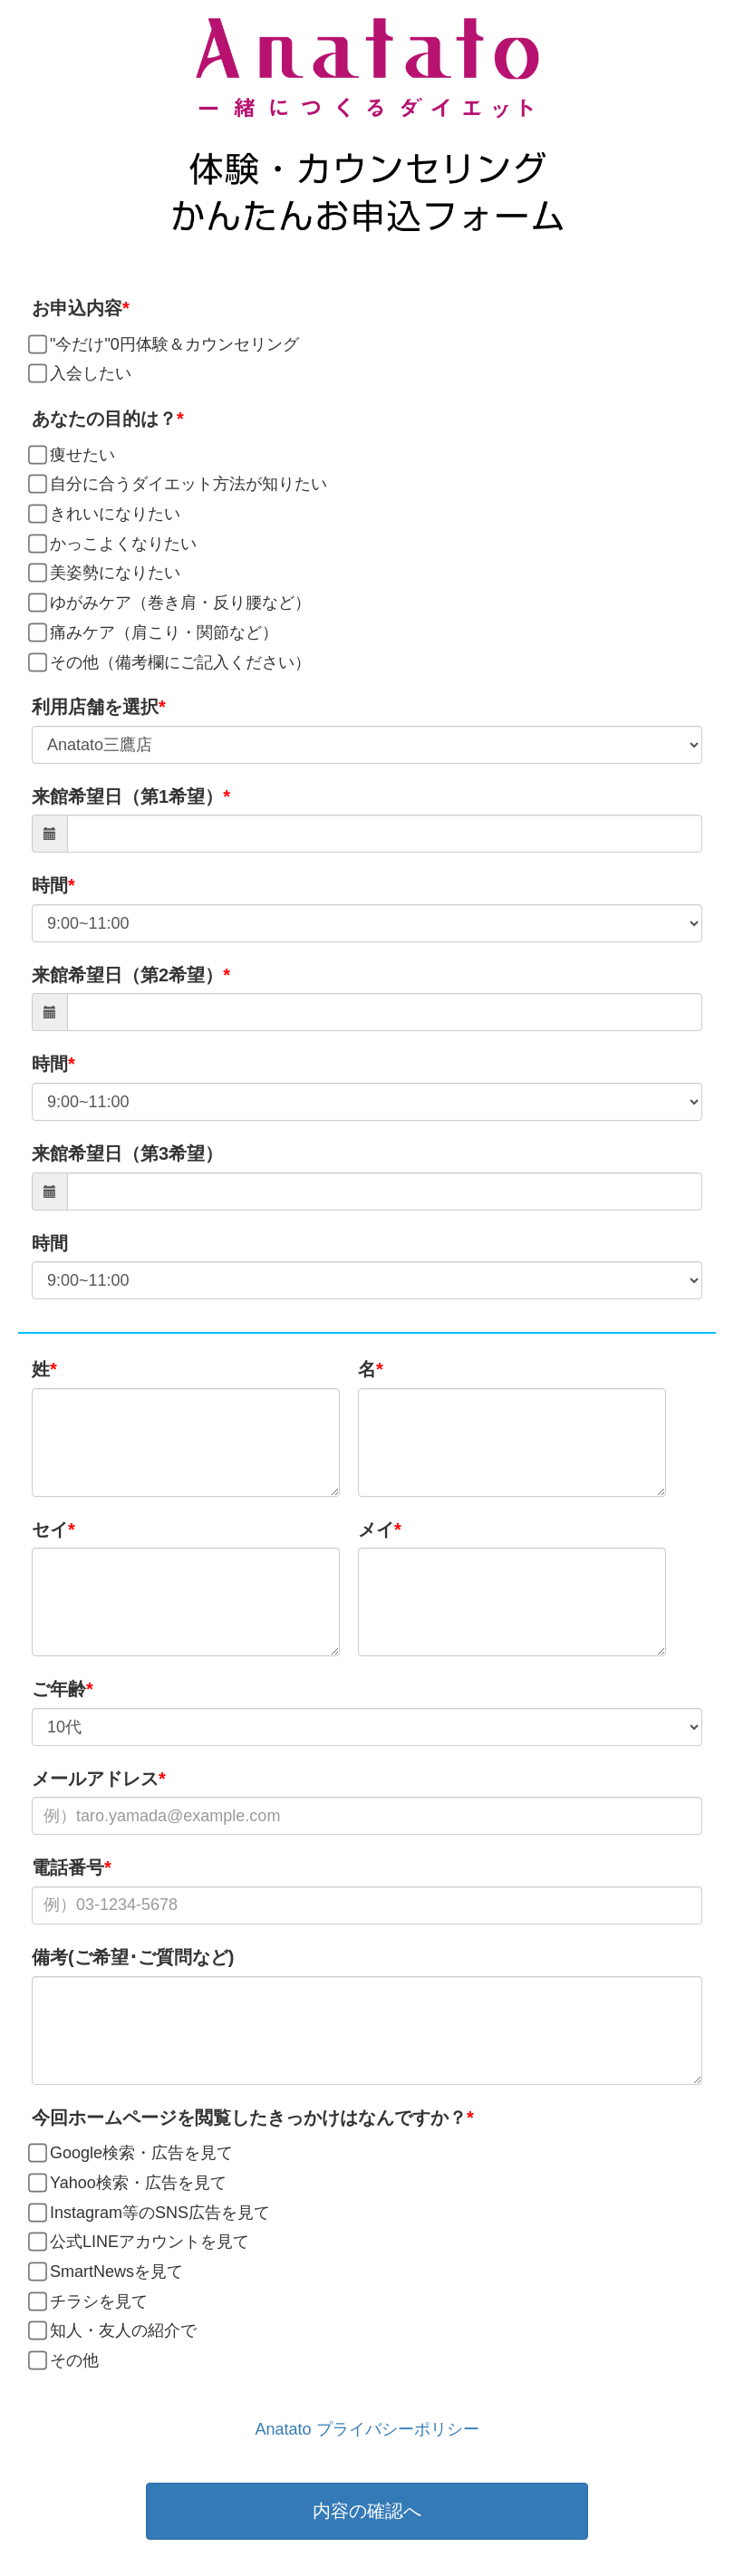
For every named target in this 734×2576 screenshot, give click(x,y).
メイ (376, 1529)
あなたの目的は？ (104, 419)
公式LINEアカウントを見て (140, 2242)
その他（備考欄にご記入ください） (171, 663)
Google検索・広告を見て (132, 2154)
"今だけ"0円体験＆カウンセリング (165, 345)
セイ (50, 1529)
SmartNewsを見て (107, 2272)
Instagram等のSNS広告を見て (151, 2213)
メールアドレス (95, 1779)
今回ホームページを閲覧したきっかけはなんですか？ (249, 2117)
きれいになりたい (106, 514)
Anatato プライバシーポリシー (366, 2429)
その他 (65, 2361)
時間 (50, 885)
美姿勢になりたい (106, 573)
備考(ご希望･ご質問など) (133, 1957)
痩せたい (73, 456)
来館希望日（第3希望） (127, 1153)
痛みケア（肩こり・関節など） (155, 633)
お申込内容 (77, 308)
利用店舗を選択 (95, 707)
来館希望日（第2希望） (127, 975)
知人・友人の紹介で (114, 2331)
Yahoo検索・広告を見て (129, 2183)
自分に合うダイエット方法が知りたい (179, 485)
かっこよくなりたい (114, 544)
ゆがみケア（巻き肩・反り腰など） (171, 603)
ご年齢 (59, 1689)
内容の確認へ (367, 2511)
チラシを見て (90, 2302)
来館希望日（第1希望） (127, 796)
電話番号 (68, 1867)
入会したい (81, 374)
